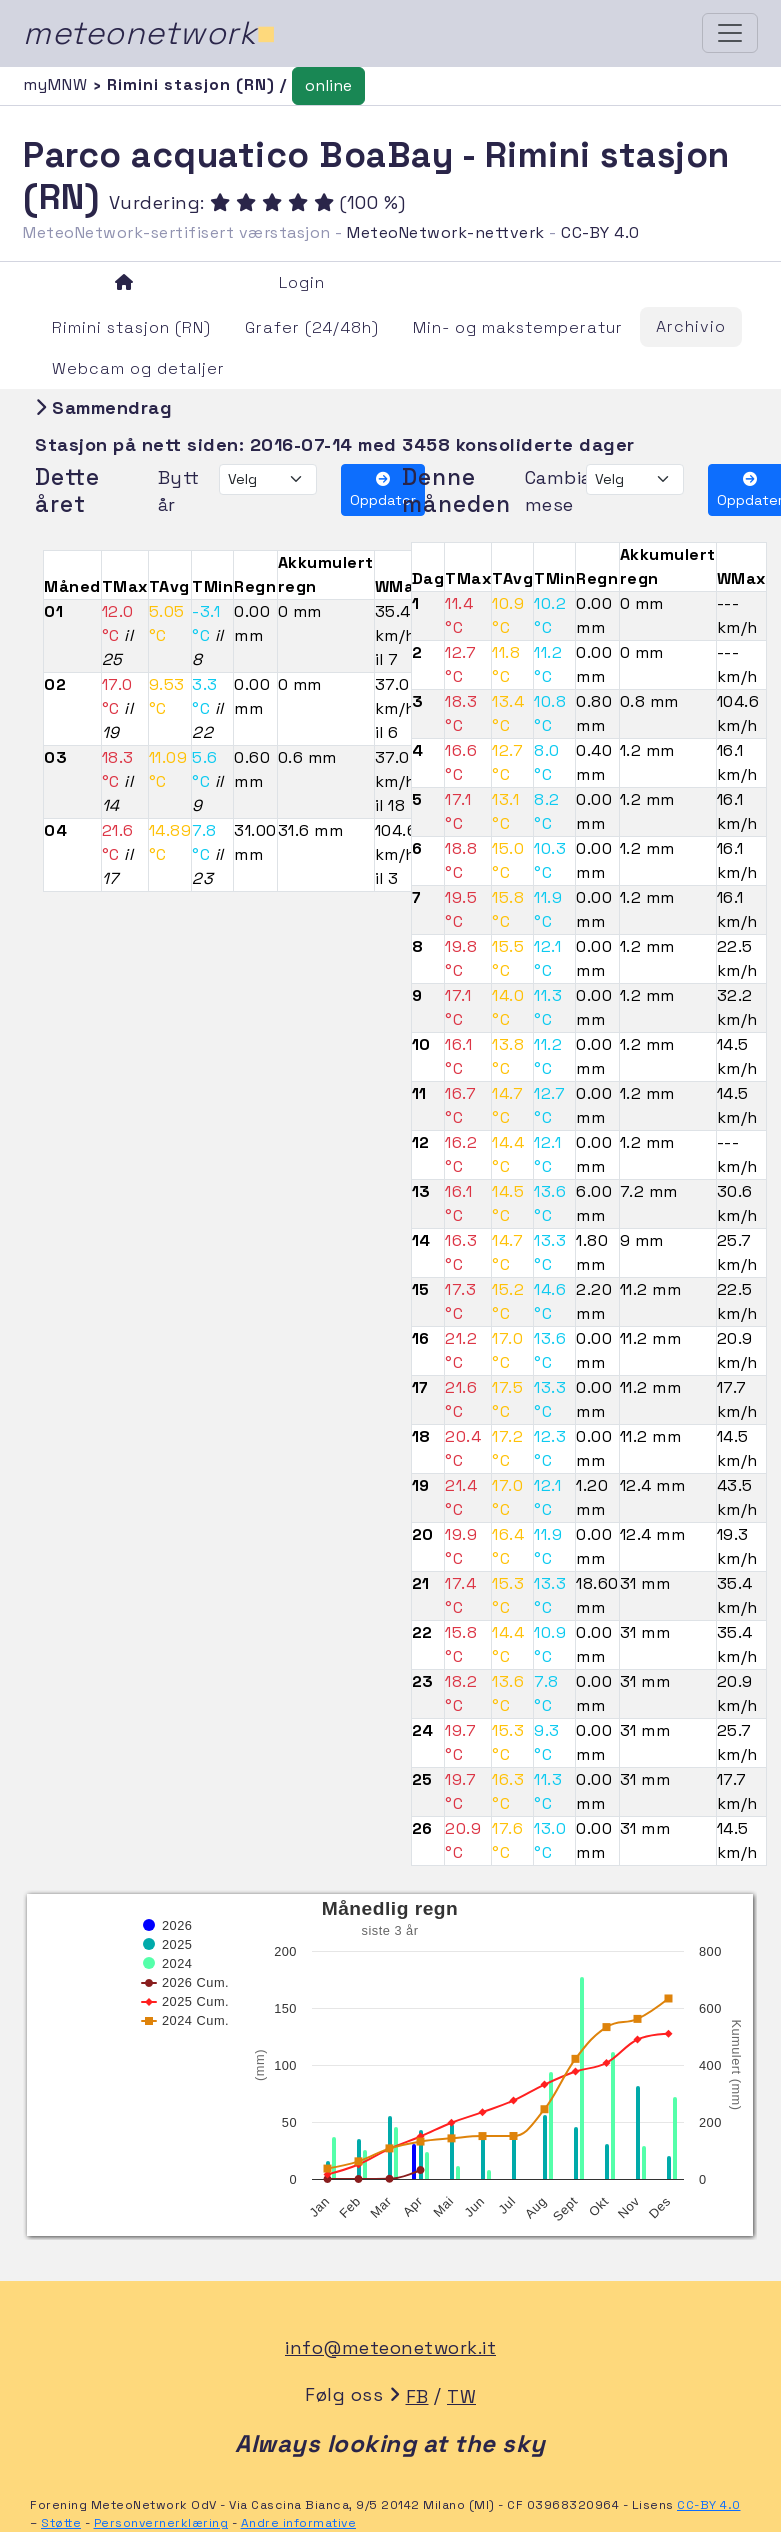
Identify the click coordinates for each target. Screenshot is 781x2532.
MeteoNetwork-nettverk (446, 232)
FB (417, 2396)
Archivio (691, 326)
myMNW (58, 84)
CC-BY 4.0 (600, 232)
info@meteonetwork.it (390, 2347)
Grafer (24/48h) (312, 327)
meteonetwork (149, 33)
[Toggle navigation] (730, 33)
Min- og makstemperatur (518, 327)
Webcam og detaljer (138, 368)
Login (302, 282)
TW (461, 2396)
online (328, 85)
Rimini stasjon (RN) (131, 327)
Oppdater (383, 490)
